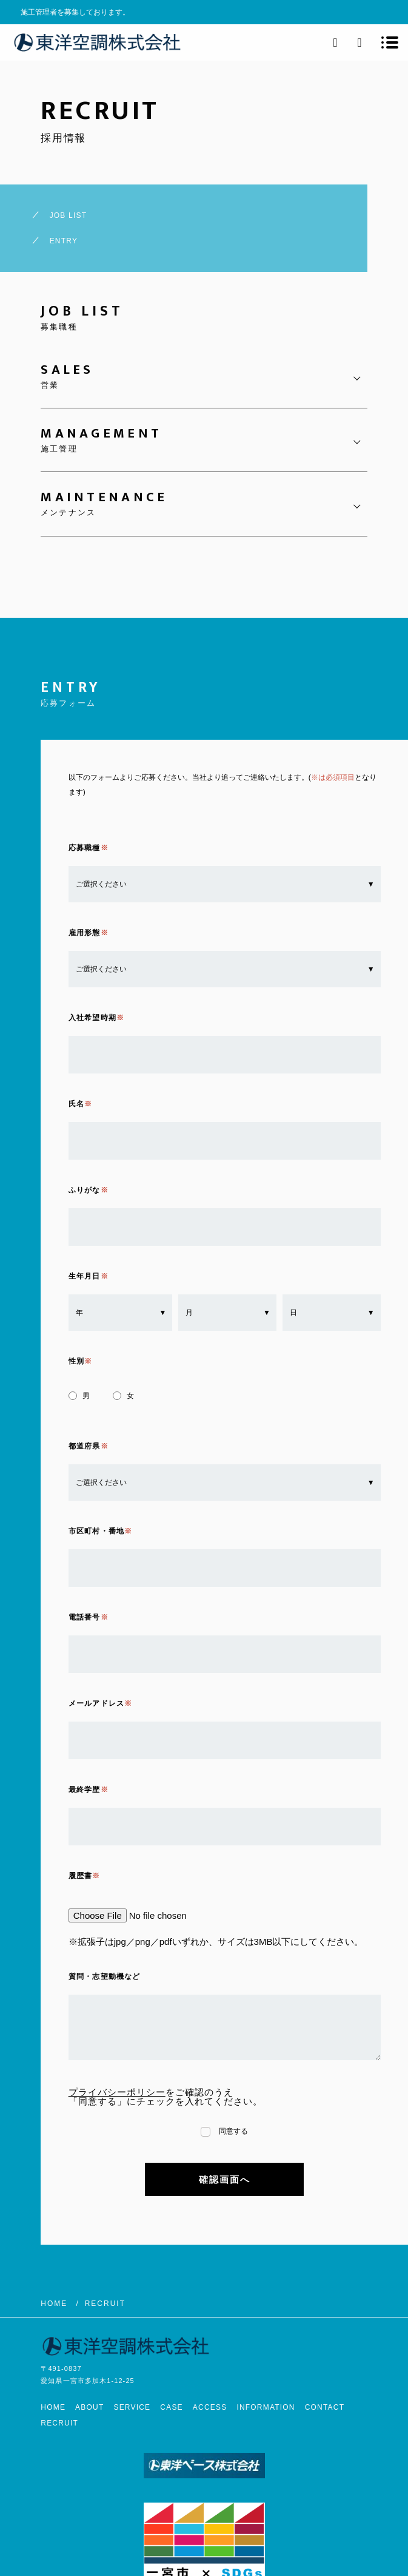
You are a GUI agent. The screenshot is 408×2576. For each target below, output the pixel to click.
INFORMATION (265, 2407)
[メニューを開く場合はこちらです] (390, 42)
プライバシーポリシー (117, 2092)
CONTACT (325, 2407)
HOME (53, 2407)
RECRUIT (59, 2423)
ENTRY (64, 241)
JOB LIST (68, 215)
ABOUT (89, 2407)
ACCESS (210, 2407)
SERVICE (131, 2407)
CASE (171, 2407)
